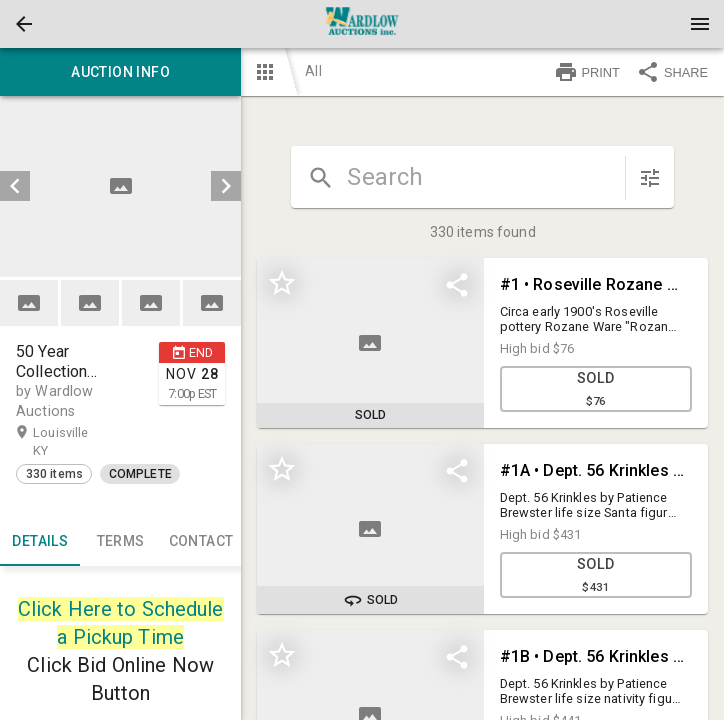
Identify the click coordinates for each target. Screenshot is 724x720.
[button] (24, 24)
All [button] (313, 71)
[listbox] (120, 186)
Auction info (120, 72)
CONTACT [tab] (201, 542)
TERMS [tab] (120, 542)
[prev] (15, 186)
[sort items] (650, 178)
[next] (226, 186)
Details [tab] (40, 542)
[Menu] (700, 24)
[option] (120, 186)
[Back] (24, 24)
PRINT (587, 72)
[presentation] (362, 24)
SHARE (672, 72)
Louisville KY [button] (60, 441)
